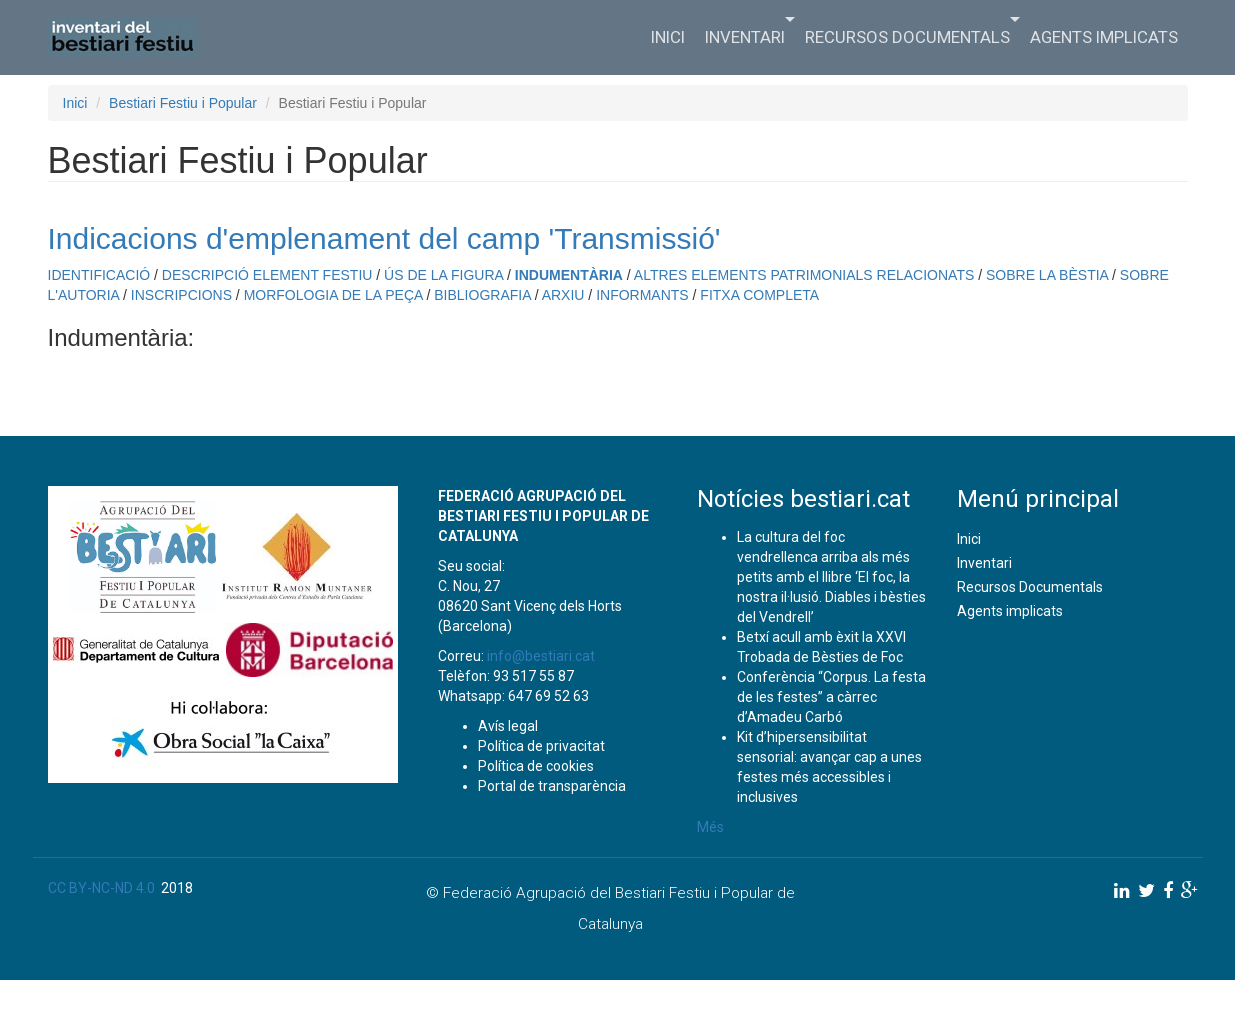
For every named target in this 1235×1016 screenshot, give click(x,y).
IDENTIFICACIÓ (99, 275)
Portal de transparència (552, 786)
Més (710, 827)
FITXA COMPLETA (759, 295)
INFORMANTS (642, 295)
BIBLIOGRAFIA (482, 295)
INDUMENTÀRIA (569, 275)
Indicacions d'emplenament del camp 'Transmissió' (384, 238)
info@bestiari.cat (541, 656)
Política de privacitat (541, 746)
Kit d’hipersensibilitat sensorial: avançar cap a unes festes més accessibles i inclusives (829, 767)
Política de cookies (536, 766)
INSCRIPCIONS (181, 295)
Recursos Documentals (912, 34)
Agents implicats (1104, 37)
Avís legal (508, 726)
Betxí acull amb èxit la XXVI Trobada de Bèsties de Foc (821, 647)
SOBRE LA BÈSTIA (1047, 275)
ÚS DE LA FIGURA (443, 275)
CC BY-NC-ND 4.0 (101, 888)
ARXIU (563, 295)
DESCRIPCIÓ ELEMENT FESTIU (267, 275)
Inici (668, 37)
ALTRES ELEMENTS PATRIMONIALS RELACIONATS (804, 275)
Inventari (750, 34)
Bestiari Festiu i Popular (183, 103)
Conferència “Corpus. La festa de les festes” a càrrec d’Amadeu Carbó (831, 697)
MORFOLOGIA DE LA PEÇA (333, 295)
